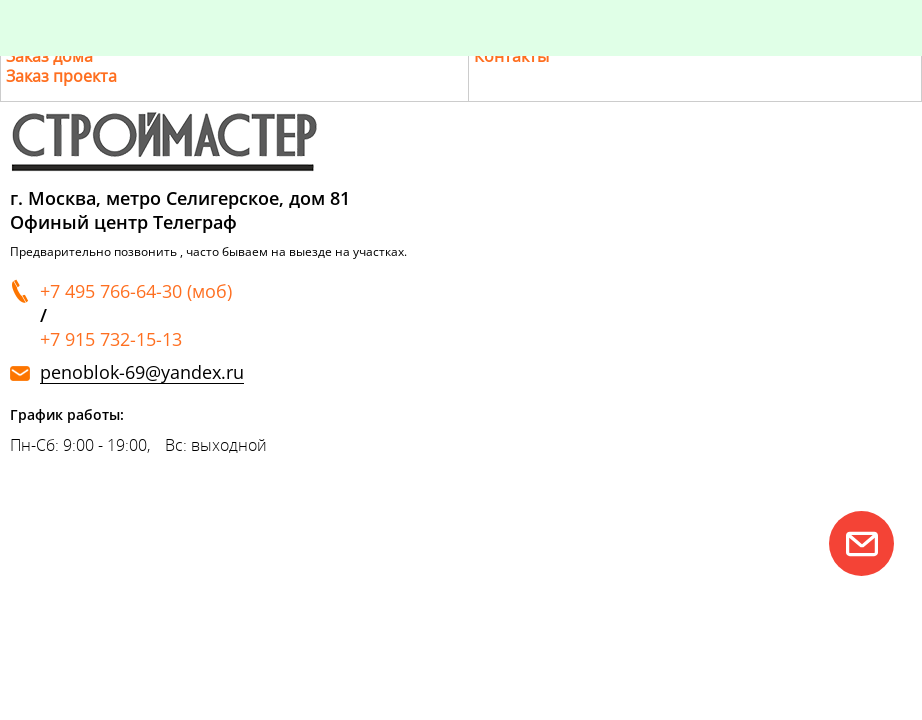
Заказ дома (49, 56)
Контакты (511, 56)
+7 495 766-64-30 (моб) (136, 291)
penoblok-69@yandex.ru (142, 372)
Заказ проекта (61, 76)
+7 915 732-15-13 (111, 339)
